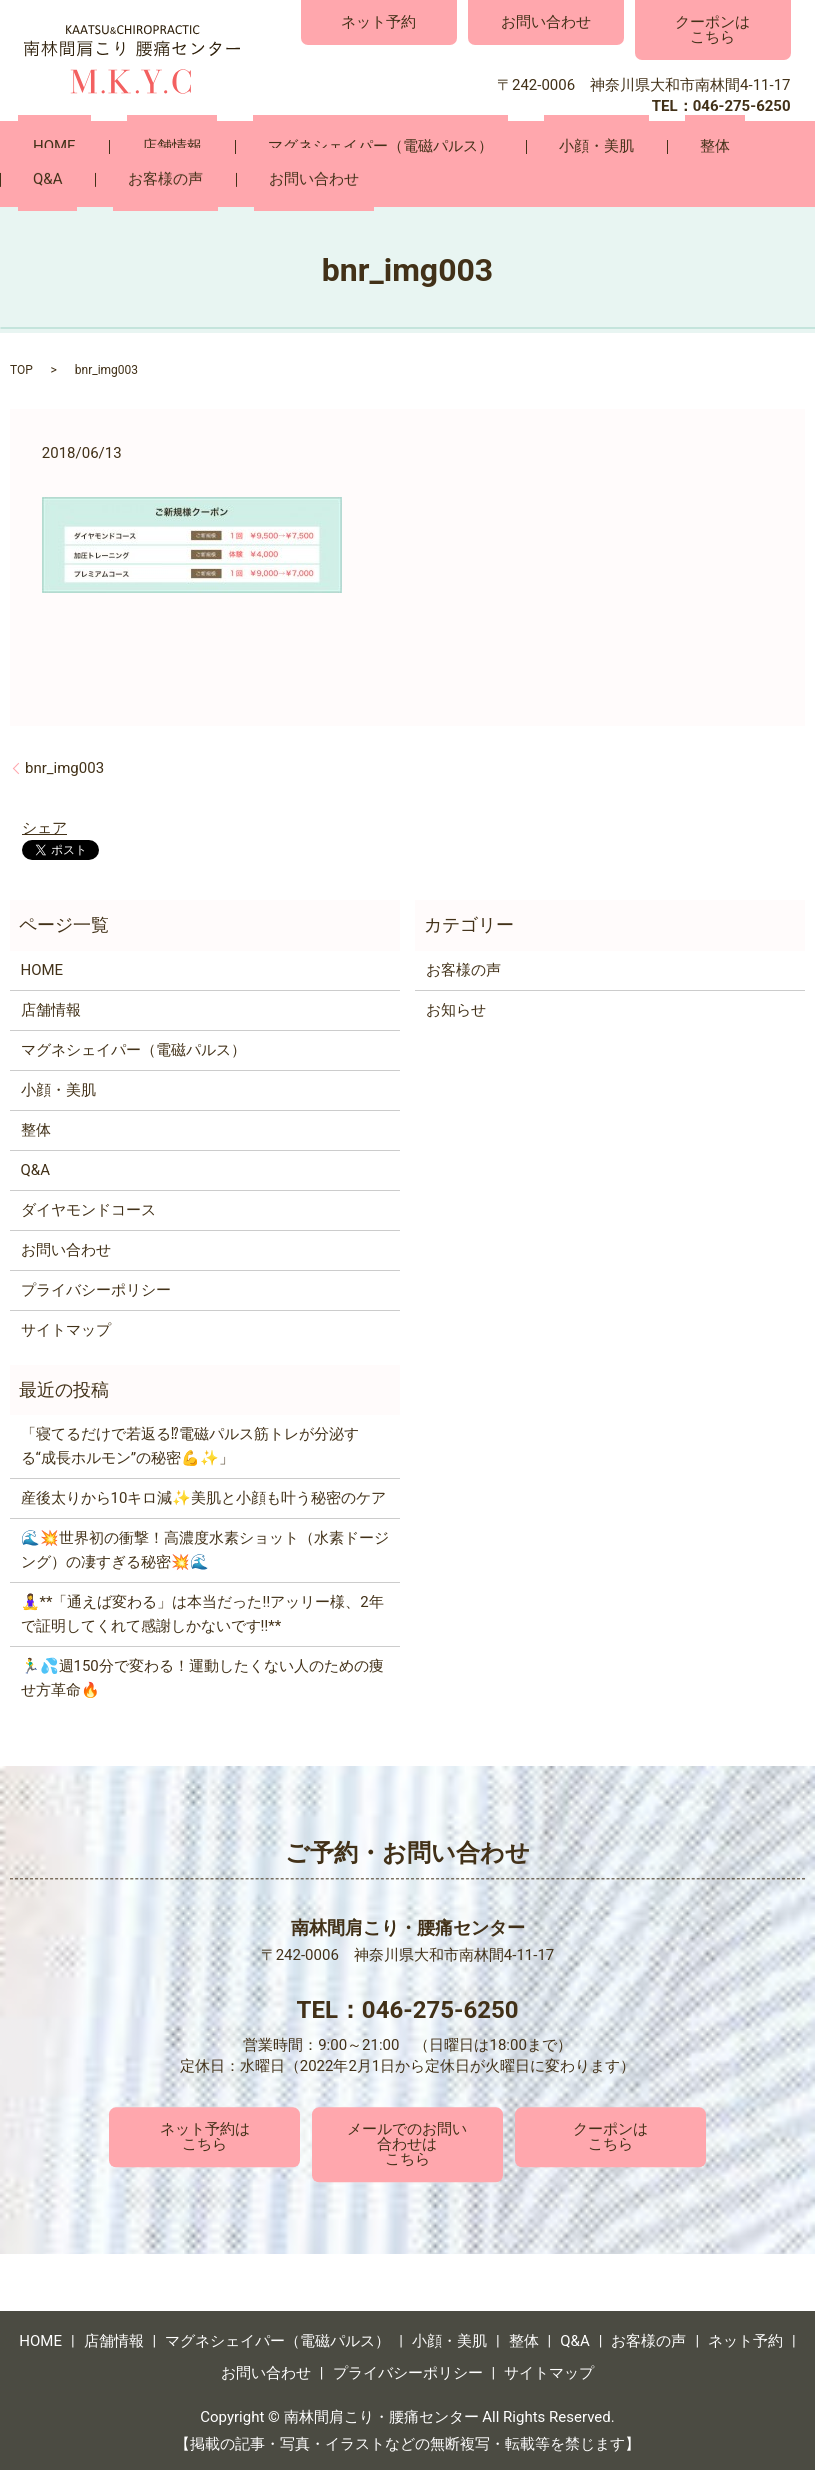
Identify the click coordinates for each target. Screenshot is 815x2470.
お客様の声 (733, 147)
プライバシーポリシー (96, 1287)
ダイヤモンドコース (88, 1207)
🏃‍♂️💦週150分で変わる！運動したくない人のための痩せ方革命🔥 (202, 1676)
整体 (580, 147)
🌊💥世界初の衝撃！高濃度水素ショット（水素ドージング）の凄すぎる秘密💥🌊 (205, 1548)
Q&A (645, 147)
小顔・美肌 (491, 147)
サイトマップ (66, 1327)
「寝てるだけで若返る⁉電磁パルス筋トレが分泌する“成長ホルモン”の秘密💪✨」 (190, 1444)
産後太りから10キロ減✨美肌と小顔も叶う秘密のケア (204, 1496)
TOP (21, 367)
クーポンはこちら (712, 29)
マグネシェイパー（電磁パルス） (305, 147)
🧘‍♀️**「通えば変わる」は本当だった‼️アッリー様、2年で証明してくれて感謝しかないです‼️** (202, 1612)
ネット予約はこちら (205, 2133)
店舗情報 (127, 147)
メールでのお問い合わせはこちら (407, 2141)
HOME (39, 147)
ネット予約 (378, 22)
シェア (44, 825)
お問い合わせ (546, 22)
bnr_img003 (64, 765)
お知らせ (456, 1007)
